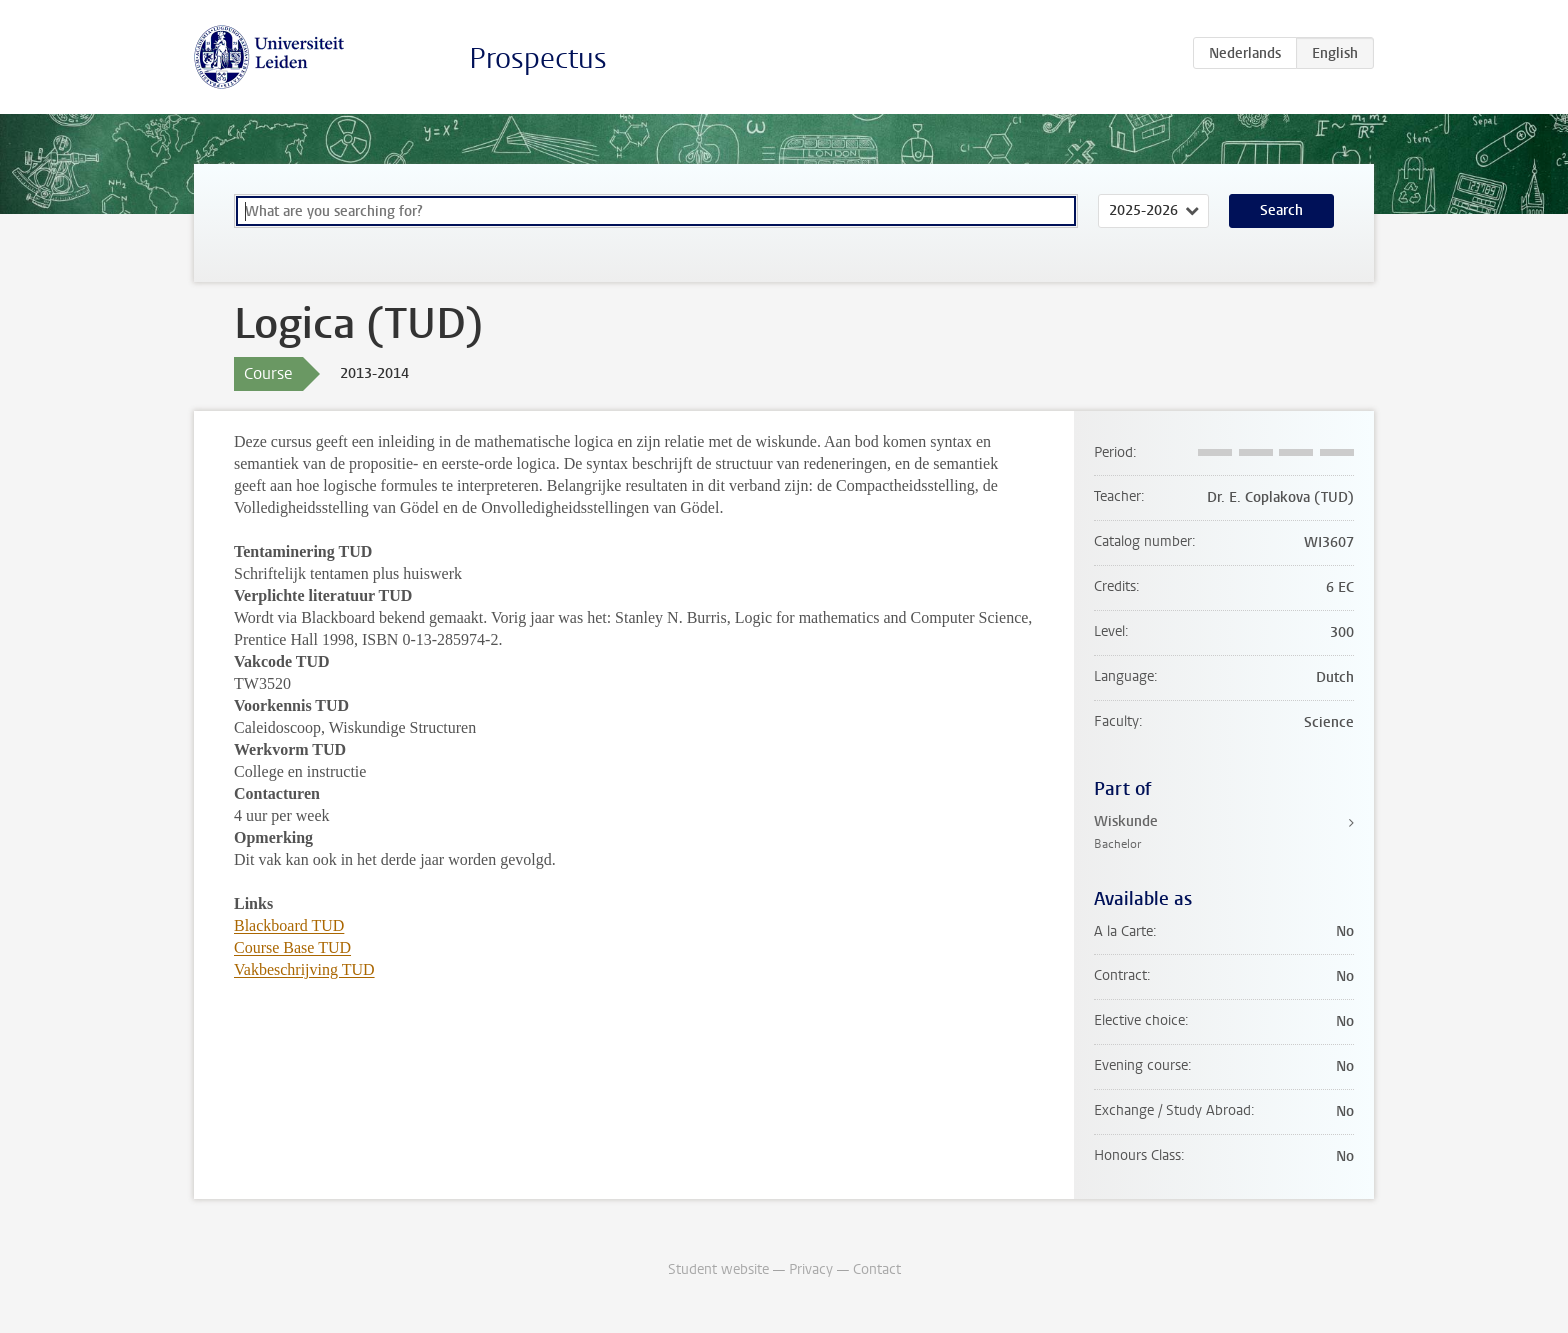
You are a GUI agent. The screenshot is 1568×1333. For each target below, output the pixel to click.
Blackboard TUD (289, 925)
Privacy (811, 1269)
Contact (877, 1269)
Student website (718, 1269)
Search (1281, 210)
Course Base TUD (292, 947)
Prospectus (538, 58)
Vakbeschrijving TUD (304, 969)
